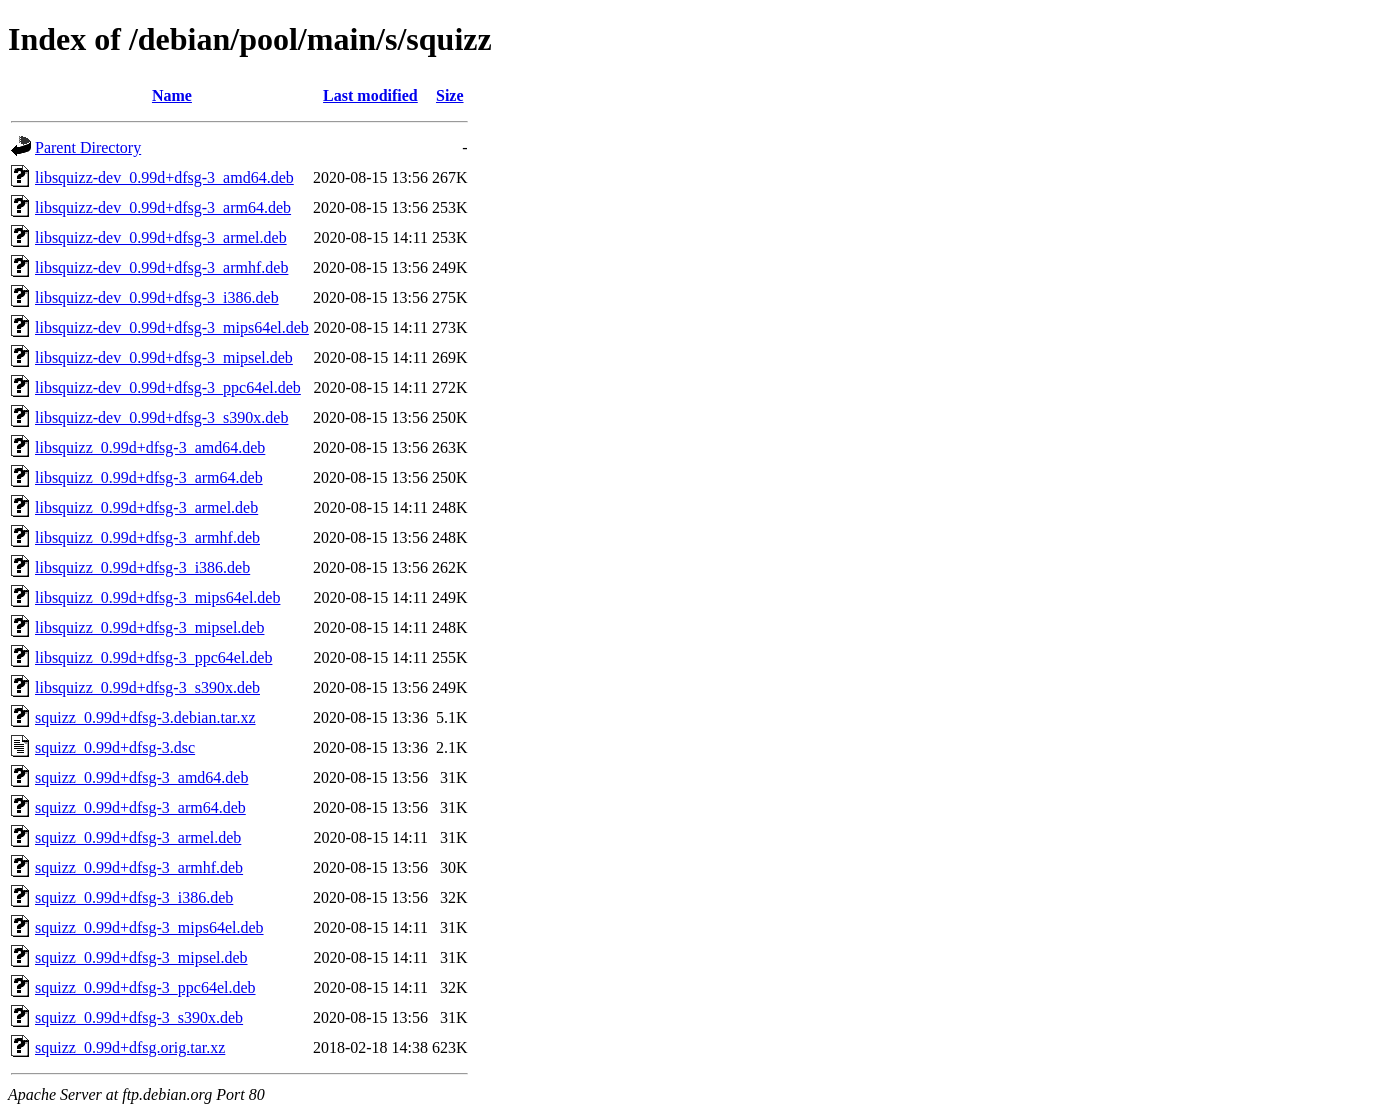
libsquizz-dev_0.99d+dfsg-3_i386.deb (157, 297)
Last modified (370, 95)
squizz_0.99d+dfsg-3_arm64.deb (140, 807)
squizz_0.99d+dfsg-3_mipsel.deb (141, 957)
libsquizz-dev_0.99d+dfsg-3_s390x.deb (161, 417)
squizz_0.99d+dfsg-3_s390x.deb (139, 1017)
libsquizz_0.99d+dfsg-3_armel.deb (146, 507)
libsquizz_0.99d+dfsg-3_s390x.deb (147, 687)
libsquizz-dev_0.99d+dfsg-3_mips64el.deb (172, 327)
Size (450, 95)
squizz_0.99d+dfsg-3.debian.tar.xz (145, 717)
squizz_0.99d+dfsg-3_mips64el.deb (149, 927)
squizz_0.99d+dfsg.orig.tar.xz (130, 1047)
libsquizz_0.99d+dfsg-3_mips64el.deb (157, 597)
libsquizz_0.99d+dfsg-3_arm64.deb (149, 477)
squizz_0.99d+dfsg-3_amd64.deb (141, 777)
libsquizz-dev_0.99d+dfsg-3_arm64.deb (163, 207)
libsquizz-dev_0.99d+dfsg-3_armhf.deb (161, 267)
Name (172, 95)
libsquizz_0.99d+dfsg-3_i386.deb (142, 567)
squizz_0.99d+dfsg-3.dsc (115, 747)
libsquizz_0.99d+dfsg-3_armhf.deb (147, 537)
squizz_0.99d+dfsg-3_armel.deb (138, 837)
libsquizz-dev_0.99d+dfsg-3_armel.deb (161, 237)
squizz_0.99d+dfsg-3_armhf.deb (139, 867)
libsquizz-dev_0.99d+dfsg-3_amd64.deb (164, 177)
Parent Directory (88, 147)
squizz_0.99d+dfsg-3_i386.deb (134, 897)
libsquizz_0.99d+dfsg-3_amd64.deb (150, 447)
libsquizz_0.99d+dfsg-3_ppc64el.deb (153, 657)
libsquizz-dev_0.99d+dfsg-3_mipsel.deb (164, 357)
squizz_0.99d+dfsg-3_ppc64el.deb (145, 987)
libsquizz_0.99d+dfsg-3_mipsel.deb (149, 627)
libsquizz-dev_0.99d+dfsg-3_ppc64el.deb (168, 387)
